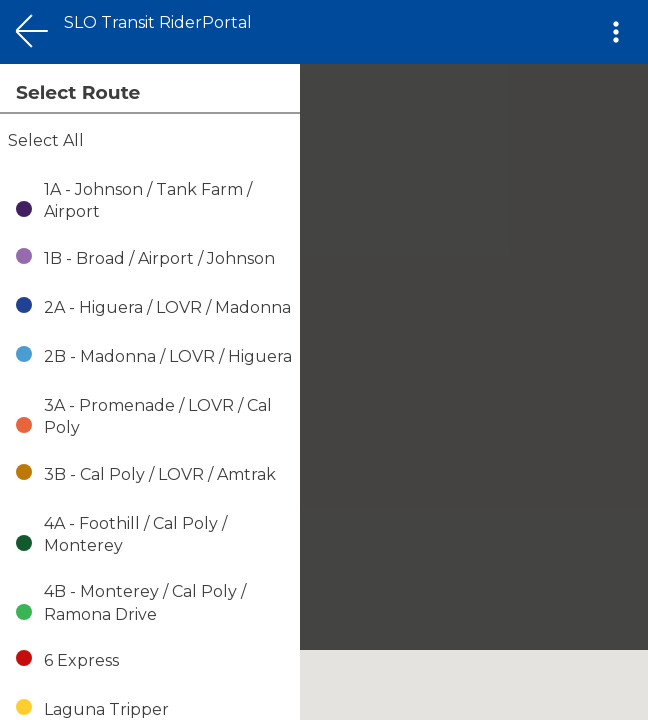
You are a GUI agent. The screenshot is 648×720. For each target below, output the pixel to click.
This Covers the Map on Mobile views (145, 10)
